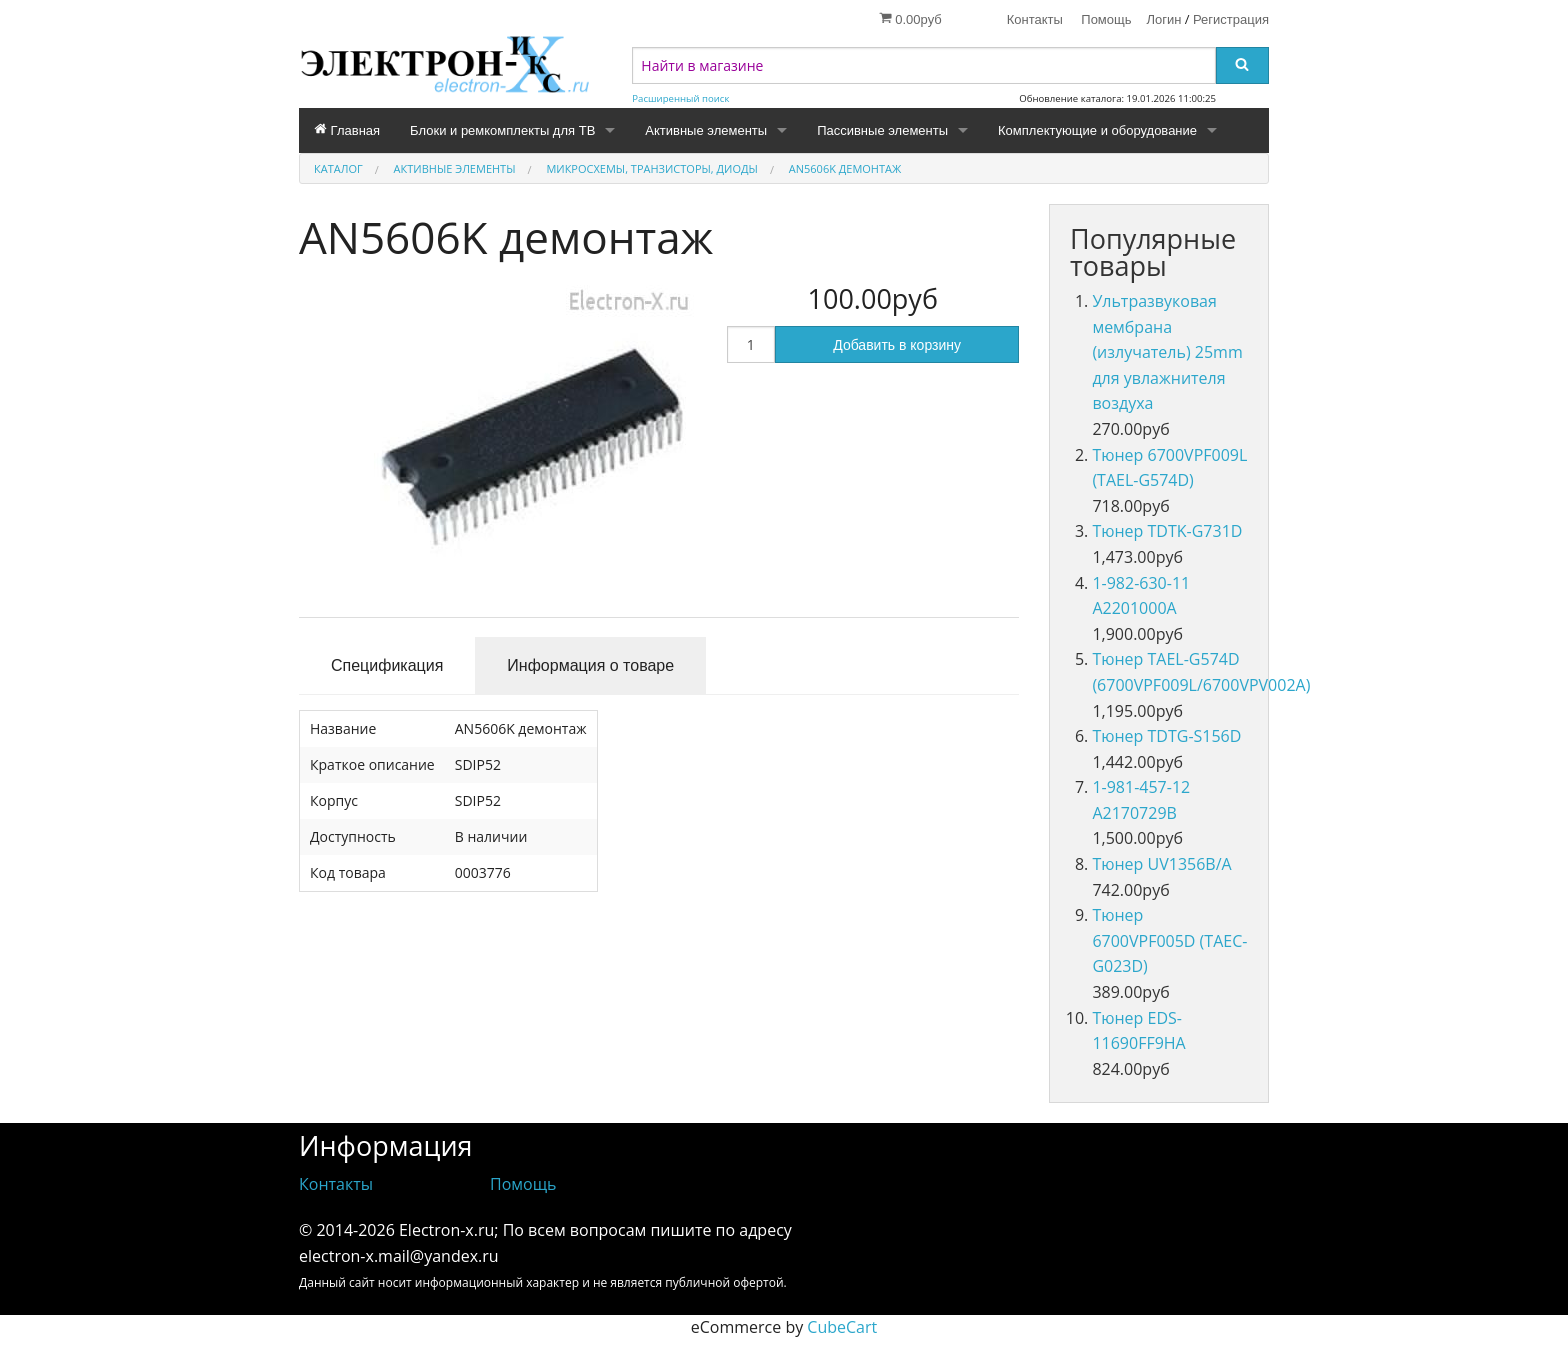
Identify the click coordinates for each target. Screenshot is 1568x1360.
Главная (347, 130)
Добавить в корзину (897, 345)
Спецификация (387, 665)
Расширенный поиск (680, 98)
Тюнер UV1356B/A (1161, 864)
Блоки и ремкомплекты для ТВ (502, 130)
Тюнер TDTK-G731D (1167, 531)
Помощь (1106, 19)
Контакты (1035, 19)
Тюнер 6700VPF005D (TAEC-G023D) (1169, 940)
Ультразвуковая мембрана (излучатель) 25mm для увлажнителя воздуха (1167, 352)
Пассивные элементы (882, 130)
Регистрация (1231, 19)
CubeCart (842, 1327)
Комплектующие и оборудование (1097, 130)
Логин (1164, 19)
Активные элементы (706, 130)
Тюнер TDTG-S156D (1166, 736)
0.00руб (910, 19)
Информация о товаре (590, 665)
